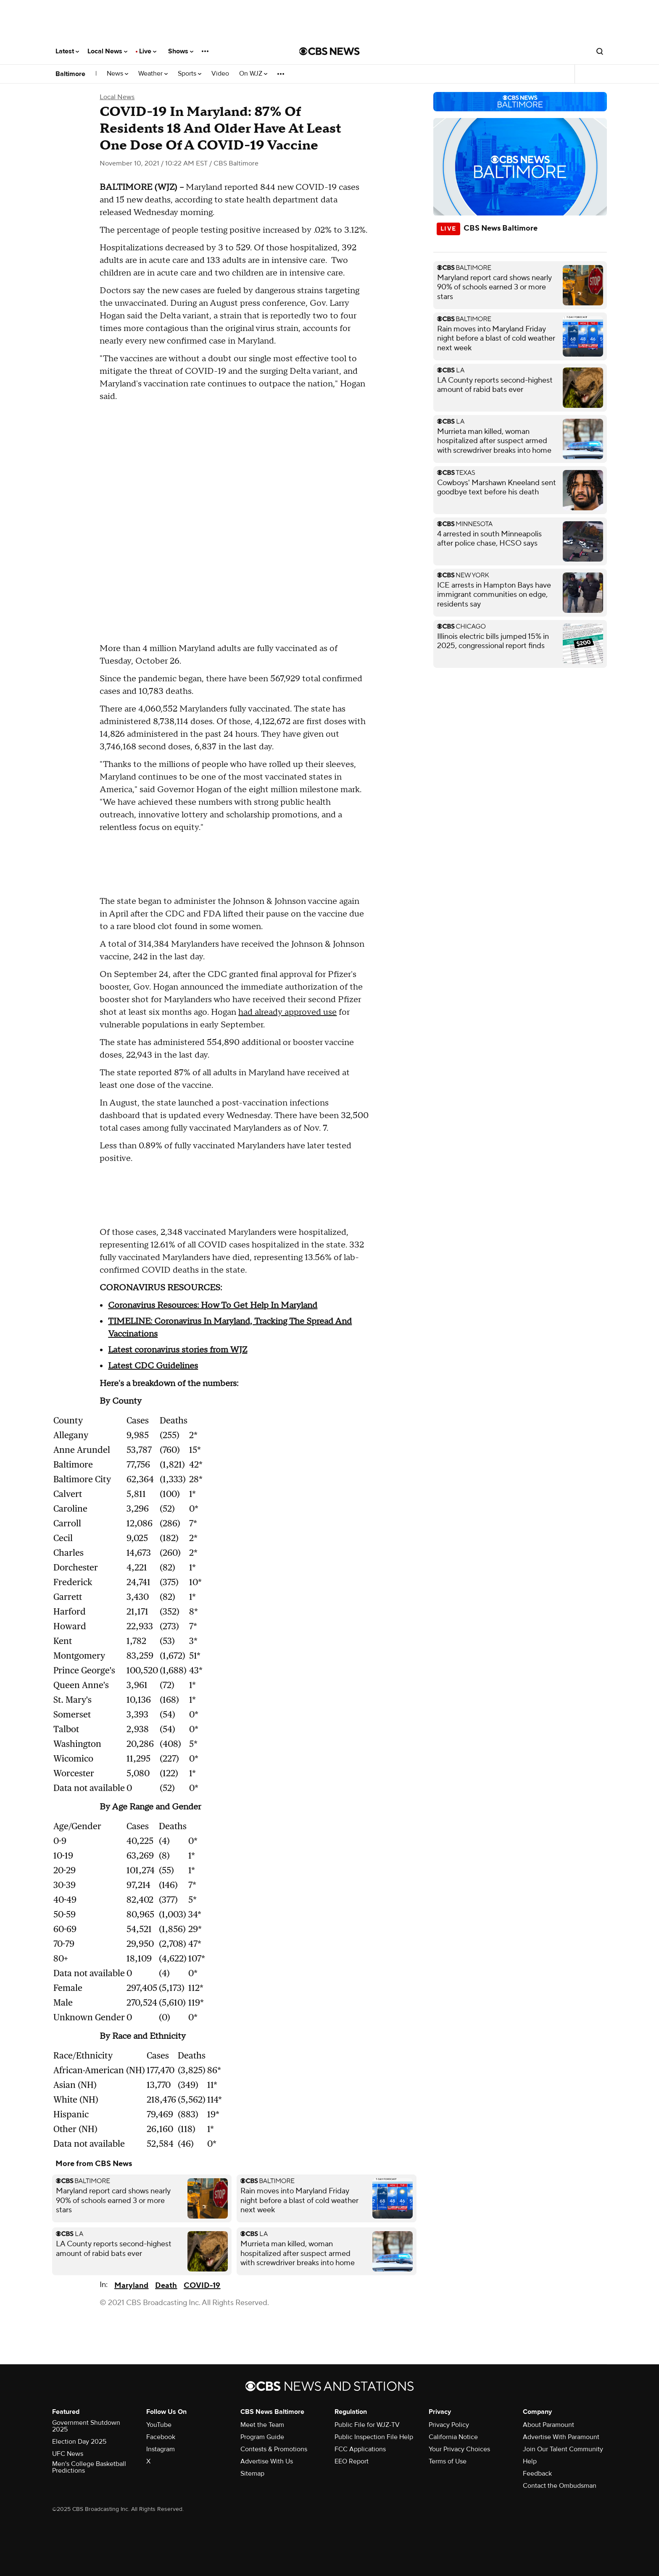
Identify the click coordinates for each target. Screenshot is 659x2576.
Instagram (160, 2449)
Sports (189, 74)
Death (166, 2285)
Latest (67, 51)
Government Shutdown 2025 (86, 2426)
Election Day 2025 (79, 2441)
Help (530, 2461)
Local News (107, 51)
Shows (180, 51)
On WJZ (253, 74)
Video (220, 74)
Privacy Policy (449, 2424)
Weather (153, 74)
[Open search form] (600, 51)
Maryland (131, 2285)
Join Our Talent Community (563, 2449)
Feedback (537, 2473)
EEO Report (352, 2461)
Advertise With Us (266, 2461)
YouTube (158, 2424)
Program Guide (262, 2437)
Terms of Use (448, 2461)
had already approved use (287, 1012)
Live (147, 51)
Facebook (160, 2437)
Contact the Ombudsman (559, 2485)
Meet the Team (262, 2424)
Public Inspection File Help (374, 2437)
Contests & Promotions (273, 2449)
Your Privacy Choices (459, 2449)
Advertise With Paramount (561, 2437)
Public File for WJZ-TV (367, 2424)
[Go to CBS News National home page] (329, 51)
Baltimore (70, 74)
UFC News (67, 2453)
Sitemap (252, 2473)
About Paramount (548, 2424)
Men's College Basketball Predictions (89, 2467)
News (117, 74)
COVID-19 (202, 2285)
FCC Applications (360, 2449)
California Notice (453, 2437)
